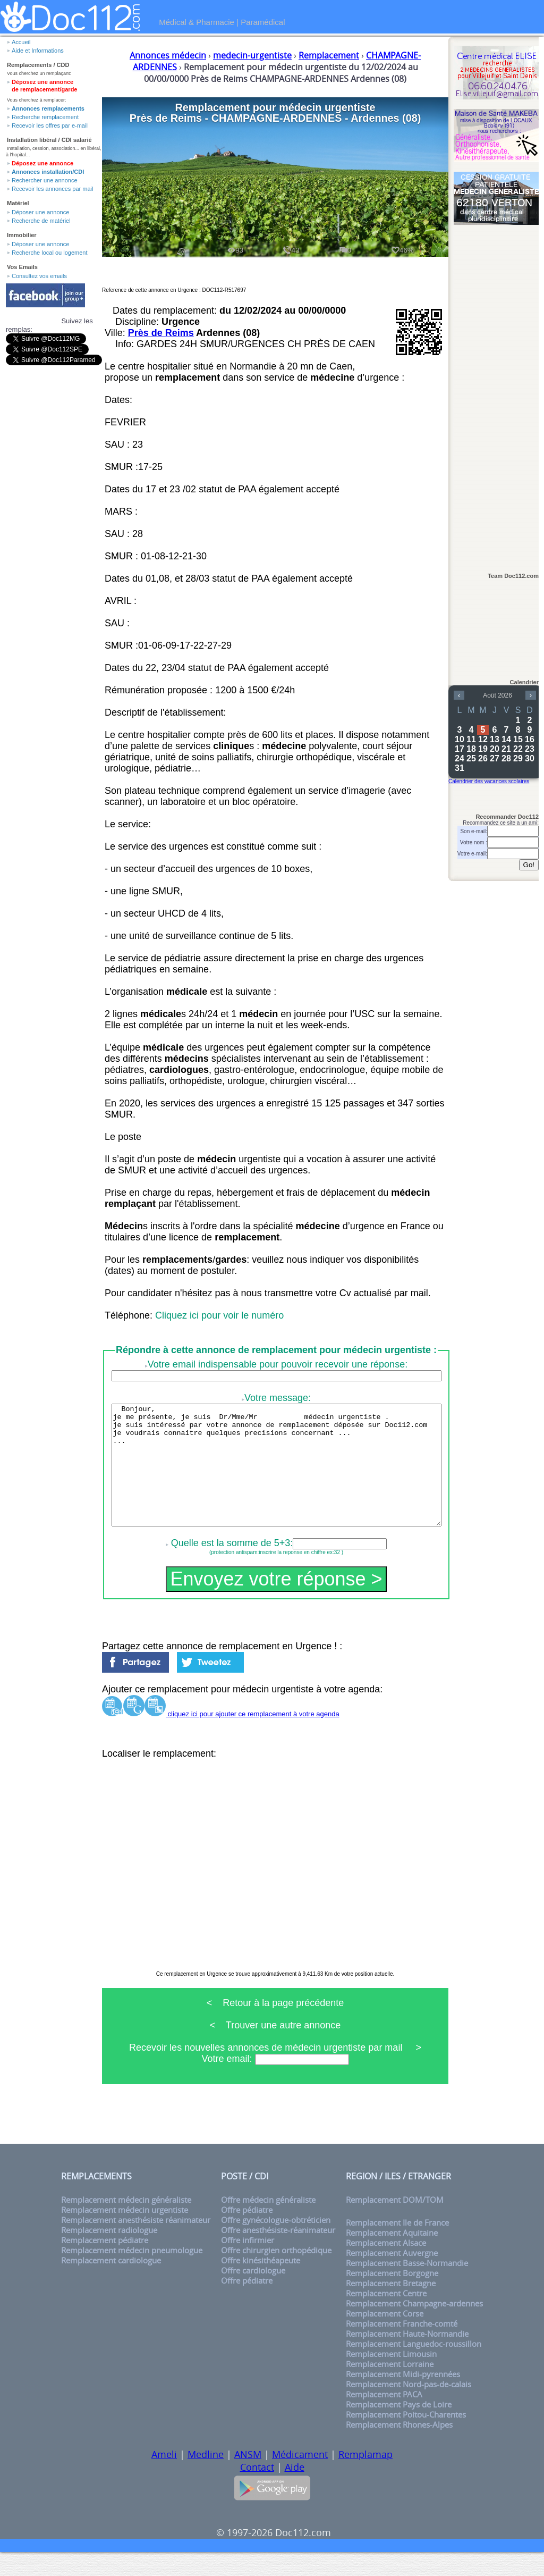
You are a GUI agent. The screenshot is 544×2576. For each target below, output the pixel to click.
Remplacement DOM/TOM (395, 2224)
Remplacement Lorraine (390, 2388)
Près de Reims (161, 333)
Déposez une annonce (42, 163)
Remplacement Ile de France (397, 2247)
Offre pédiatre (247, 2234)
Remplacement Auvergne (392, 2277)
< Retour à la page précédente (275, 2026)
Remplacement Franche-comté (401, 2348)
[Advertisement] (496, 393)
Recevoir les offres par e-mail (50, 125)
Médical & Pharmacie (196, 22)
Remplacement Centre (386, 2317)
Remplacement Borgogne (392, 2297)
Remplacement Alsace (386, 2267)
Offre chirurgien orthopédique (276, 2274)
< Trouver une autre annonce (275, 2049)
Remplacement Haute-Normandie (407, 2358)
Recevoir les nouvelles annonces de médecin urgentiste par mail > (275, 2071)
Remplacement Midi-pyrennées (403, 2398)
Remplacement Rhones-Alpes (399, 2449)
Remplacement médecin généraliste (126, 2224)
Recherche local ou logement (49, 252)
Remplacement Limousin (391, 2378)
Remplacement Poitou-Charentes (406, 2439)
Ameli (164, 2478)
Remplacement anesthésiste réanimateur (135, 2244)
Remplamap (365, 2478)
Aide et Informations (38, 50)
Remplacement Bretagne (391, 2307)
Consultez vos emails (39, 276)
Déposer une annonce (40, 212)
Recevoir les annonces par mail (52, 189)
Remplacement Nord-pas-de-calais (408, 2408)
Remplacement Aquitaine (392, 2257)
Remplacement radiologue (109, 2254)
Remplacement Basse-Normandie (407, 2287)
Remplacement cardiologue (111, 2284)
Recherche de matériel (41, 220)
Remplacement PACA (384, 2418)
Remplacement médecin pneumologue (131, 2274)
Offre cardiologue (253, 2294)
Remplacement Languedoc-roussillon (413, 2368)
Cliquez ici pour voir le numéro (219, 1315)
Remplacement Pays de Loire (399, 2428)
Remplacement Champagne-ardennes (414, 2327)
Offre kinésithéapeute (260, 2284)
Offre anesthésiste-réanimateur (278, 2254)
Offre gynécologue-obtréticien (275, 2244)
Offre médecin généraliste (268, 2224)
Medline (206, 2478)
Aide (294, 2491)
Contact (257, 2491)
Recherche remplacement (45, 117)
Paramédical (263, 22)
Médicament (300, 2478)
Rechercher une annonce (45, 180)
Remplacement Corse (384, 2337)
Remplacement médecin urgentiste (124, 2234)
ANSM (247, 2478)
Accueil (21, 42)
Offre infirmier (247, 2264)
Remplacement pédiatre (104, 2264)
